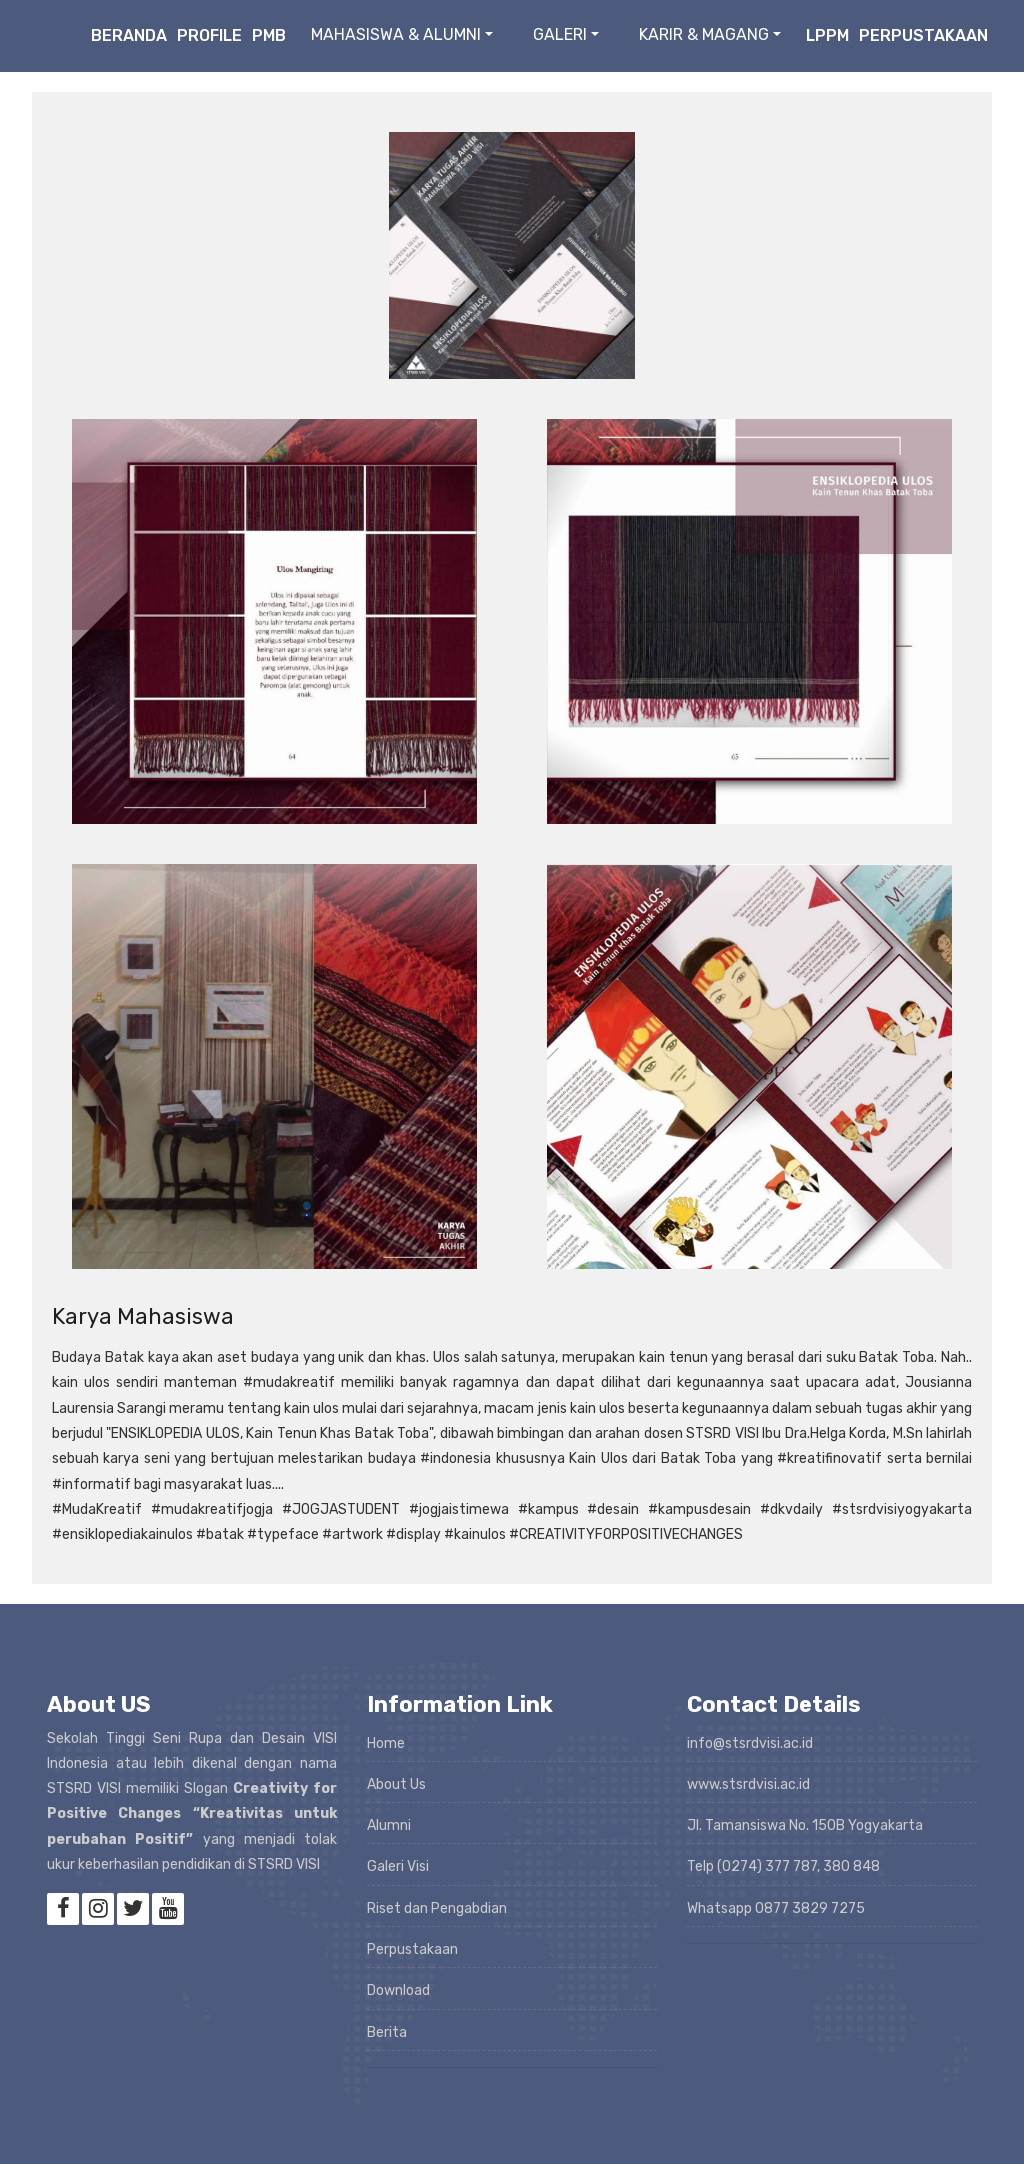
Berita (387, 2032)
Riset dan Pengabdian (437, 1908)
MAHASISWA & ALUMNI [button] (396, 34)
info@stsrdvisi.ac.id (750, 1743)
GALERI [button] (560, 34)
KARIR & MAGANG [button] (704, 34)
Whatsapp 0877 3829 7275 (776, 1908)
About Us (396, 1784)
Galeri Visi (398, 1866)
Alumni (389, 1825)
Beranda (129, 35)
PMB (269, 35)
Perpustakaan (923, 35)
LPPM (827, 35)
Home (386, 1743)
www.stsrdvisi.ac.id (748, 1784)
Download (398, 1990)
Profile (209, 35)
